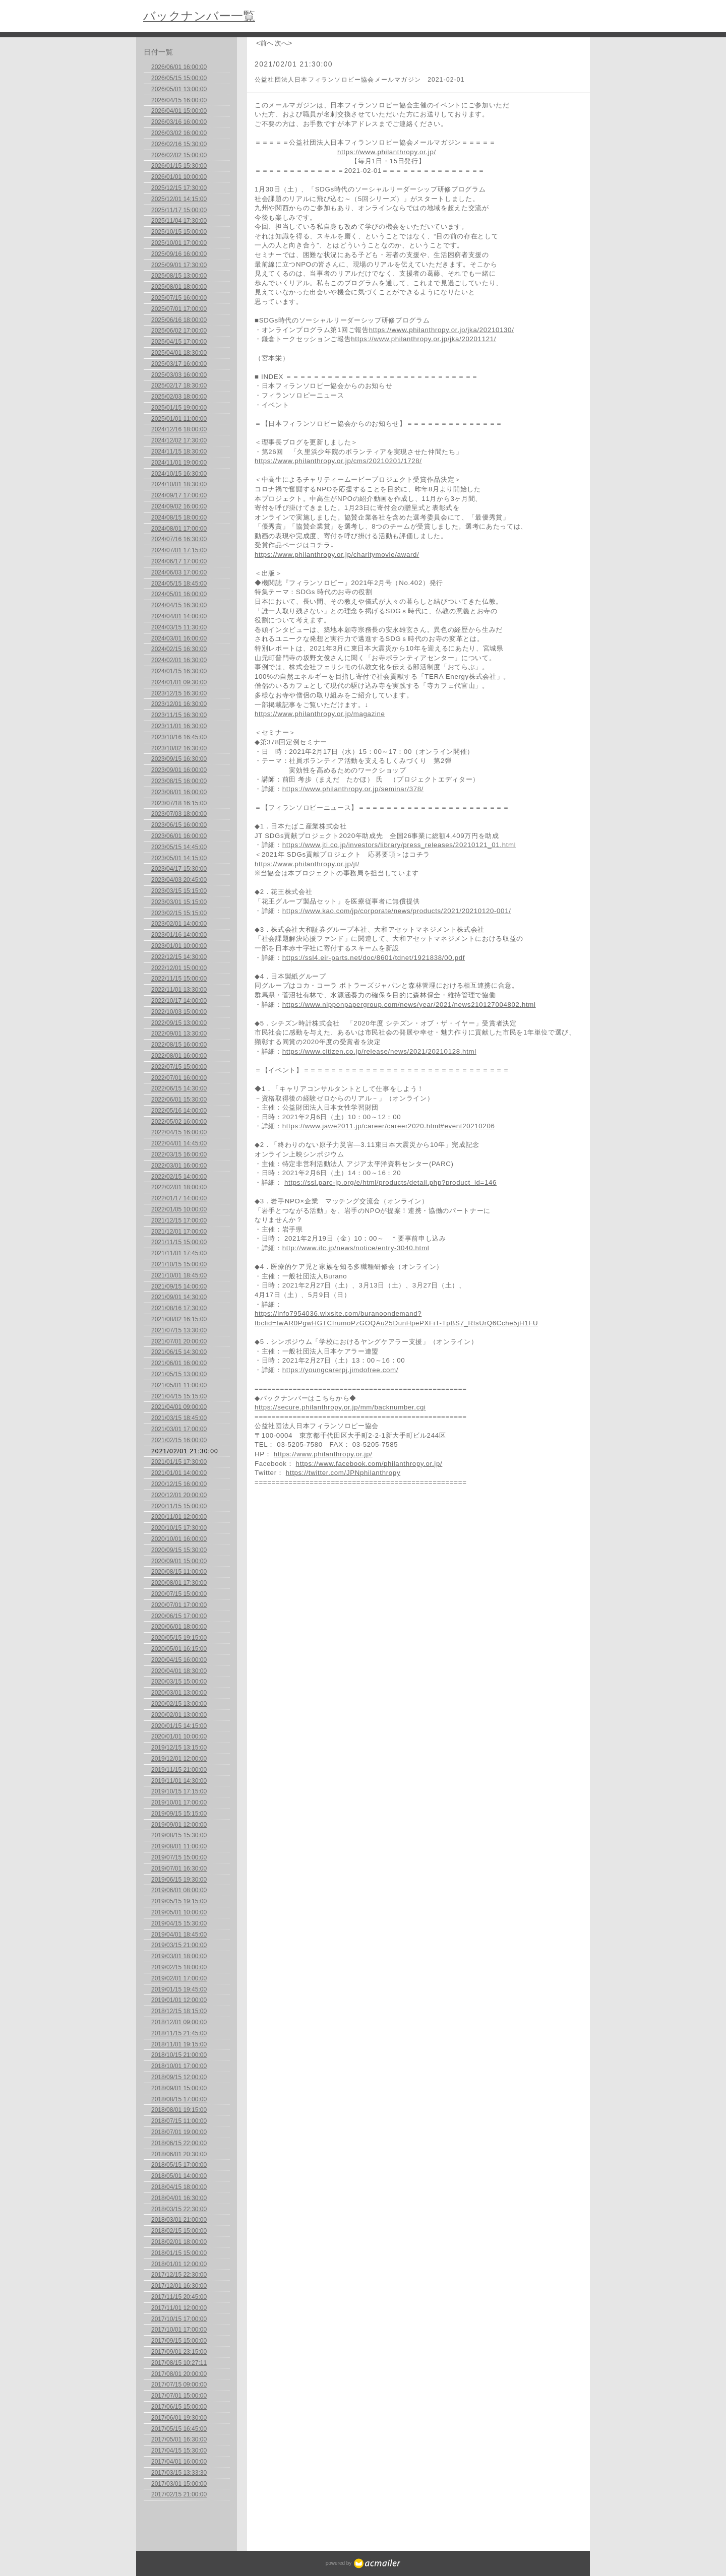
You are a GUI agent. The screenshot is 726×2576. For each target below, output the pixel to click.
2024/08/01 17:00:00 (179, 528)
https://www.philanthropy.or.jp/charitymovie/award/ (337, 554)
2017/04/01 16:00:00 (179, 2461)
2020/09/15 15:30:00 (179, 1550)
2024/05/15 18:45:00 (179, 583)
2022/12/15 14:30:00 (179, 956)
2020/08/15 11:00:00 (179, 1571)
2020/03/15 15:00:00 (179, 1681)
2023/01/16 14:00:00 (179, 934)
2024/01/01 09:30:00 (179, 682)
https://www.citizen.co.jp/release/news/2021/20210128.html (379, 1051)
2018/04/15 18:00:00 (179, 2187)
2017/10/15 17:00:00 (179, 2319)
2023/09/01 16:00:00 (179, 770)
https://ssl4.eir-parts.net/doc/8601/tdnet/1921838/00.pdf (373, 957)
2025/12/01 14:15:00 (179, 199)
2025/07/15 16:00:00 (179, 297)
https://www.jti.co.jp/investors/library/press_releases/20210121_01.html (399, 845)
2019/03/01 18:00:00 (179, 1956)
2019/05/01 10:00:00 (179, 1912)
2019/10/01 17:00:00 (179, 1802)
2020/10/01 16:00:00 (179, 1538)
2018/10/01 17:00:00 (179, 2066)
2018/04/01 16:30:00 (179, 2198)
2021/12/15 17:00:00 (179, 1220)
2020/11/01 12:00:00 (179, 1516)
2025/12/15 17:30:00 (179, 187)
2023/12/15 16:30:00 (179, 693)
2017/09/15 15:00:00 (179, 2340)
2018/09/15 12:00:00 (179, 2077)
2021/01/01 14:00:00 (179, 1472)
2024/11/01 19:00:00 (179, 462)
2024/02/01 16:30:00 (179, 660)
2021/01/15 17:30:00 (179, 1461)
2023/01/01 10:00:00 (179, 945)
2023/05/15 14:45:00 (179, 847)
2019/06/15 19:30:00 (179, 1879)
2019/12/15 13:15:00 (179, 1747)
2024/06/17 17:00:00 (179, 561)
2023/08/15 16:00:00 (179, 781)
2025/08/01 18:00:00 (179, 286)
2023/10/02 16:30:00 (179, 748)
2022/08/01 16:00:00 (179, 1055)
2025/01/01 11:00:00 (179, 418)
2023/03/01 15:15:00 (179, 902)
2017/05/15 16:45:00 (179, 2428)
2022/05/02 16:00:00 (179, 1121)
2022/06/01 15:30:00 (179, 1099)
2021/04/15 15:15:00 (179, 1396)
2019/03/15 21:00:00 (179, 1945)
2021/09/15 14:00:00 (179, 1286)
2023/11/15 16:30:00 (179, 715)
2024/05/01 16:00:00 (179, 594)
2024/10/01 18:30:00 (179, 484)
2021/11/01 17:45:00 (179, 1253)
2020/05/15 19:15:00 (179, 1637)
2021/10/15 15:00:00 (179, 1264)
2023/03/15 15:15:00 (179, 890)
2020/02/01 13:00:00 (179, 1714)
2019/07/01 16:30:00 (179, 1868)
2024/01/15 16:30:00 (179, 671)
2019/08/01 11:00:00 (179, 1846)
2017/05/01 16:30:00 (179, 2439)
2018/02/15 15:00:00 (179, 2230)
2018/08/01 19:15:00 (179, 2109)
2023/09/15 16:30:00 (179, 758)
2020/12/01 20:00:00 (179, 1495)
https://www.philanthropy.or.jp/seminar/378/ (353, 789)
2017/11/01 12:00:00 (179, 2307)
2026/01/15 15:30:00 (179, 165)
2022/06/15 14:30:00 (179, 1088)
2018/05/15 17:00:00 (179, 2164)
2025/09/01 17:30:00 (179, 265)
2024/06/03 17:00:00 (179, 572)
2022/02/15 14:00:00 (179, 1176)
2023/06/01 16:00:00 (179, 836)
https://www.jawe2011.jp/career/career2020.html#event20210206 (388, 1126)
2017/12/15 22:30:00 (179, 2274)
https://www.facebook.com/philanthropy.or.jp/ (369, 1463)
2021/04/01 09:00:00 (179, 1406)
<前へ (264, 43)
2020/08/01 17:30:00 (179, 1582)
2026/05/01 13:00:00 (179, 89)
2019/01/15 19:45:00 (179, 1989)
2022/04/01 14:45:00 (179, 1143)
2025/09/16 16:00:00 (179, 253)
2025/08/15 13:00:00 (179, 275)
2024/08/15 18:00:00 (179, 517)
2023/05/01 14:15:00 (179, 858)
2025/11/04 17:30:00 (179, 220)
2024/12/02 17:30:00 (179, 440)
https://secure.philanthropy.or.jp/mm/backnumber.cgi (340, 1407)
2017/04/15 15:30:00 (179, 2450)
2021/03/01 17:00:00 (179, 1429)
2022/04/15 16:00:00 (179, 1132)
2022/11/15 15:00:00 (179, 978)
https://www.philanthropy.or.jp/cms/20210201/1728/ (338, 461)
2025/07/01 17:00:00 (179, 308)
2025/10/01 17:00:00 (179, 242)
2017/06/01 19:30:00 (179, 2417)
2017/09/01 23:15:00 (179, 2351)
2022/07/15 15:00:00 (179, 1066)
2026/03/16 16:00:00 (179, 121)
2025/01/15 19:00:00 (179, 407)
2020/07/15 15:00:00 (179, 1593)
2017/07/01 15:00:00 (179, 2395)
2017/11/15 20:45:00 (179, 2296)
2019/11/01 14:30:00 (179, 1780)
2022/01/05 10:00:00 (179, 1209)
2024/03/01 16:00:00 (179, 638)
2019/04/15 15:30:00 (179, 1923)
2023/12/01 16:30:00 (179, 703)
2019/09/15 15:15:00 (179, 1813)
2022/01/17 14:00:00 (179, 1198)
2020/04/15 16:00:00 (179, 1659)
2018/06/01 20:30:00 (179, 2154)
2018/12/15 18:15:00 (179, 2011)
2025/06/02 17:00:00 (179, 330)
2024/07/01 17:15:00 (179, 550)
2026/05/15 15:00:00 (179, 78)
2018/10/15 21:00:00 (179, 2054)
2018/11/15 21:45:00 (179, 2033)
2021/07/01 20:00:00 (179, 1341)
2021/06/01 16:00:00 (179, 1363)
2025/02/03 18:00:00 (179, 396)
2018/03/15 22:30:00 (179, 2209)
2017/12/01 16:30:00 (179, 2285)
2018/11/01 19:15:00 (179, 2044)
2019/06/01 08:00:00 (179, 1890)
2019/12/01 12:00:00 (179, 1758)
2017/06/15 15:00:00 (179, 2406)
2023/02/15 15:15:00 (179, 913)
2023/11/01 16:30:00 (179, 726)
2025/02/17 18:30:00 (179, 385)
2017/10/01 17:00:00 (179, 2329)
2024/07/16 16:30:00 (179, 539)
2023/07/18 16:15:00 (179, 803)
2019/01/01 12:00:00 (179, 2000)
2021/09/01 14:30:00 (179, 1297)
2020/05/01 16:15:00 (179, 1648)
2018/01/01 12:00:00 (179, 2264)
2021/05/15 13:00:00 (179, 1374)
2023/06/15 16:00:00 (179, 824)
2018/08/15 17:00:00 (179, 2099)
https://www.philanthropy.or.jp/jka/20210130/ (441, 330)
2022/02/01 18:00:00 (179, 1187)
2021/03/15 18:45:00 (179, 1418)
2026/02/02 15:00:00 (179, 155)
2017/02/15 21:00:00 (179, 2494)
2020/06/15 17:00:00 (179, 1616)
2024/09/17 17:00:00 (179, 495)
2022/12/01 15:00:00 (179, 968)
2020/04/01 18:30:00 (179, 1671)
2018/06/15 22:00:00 (179, 2143)
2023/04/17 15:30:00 (179, 868)
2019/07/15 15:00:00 (179, 1857)
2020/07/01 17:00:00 (179, 1604)
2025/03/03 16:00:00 (179, 374)
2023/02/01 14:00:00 (179, 923)
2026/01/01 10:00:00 (179, 176)
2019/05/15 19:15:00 (179, 1901)
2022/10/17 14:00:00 (179, 1000)
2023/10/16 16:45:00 (179, 737)
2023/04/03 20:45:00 (179, 879)
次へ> (283, 43)
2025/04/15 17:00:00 (179, 341)
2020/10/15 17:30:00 (179, 1527)
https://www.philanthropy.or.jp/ (386, 152)
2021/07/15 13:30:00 (179, 1330)
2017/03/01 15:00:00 (179, 2483)
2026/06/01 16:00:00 (179, 67)
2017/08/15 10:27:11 (179, 2362)
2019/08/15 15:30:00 (179, 1835)
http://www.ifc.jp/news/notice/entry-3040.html (356, 1248)
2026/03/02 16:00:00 (179, 133)
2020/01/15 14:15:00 (179, 1725)
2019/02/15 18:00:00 (179, 1967)
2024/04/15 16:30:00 (179, 605)
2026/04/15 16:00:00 (179, 100)
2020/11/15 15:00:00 (179, 1506)
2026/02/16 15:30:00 (179, 144)
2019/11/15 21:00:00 (179, 1769)
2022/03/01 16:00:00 (179, 1165)
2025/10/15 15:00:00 (179, 231)
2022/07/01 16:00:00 (179, 1077)
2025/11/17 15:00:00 (179, 210)
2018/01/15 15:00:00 (179, 2253)
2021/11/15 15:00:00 (179, 1242)
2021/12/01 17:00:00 (179, 1231)
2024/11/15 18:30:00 (179, 451)
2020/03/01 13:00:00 (179, 1692)
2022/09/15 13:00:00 (179, 1022)
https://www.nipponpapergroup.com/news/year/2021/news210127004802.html (409, 1004)
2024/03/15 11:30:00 (179, 627)
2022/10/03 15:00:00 (179, 1011)
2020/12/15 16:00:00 (179, 1484)
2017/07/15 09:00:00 (179, 2384)
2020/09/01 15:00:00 (179, 1561)
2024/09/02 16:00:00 (179, 506)
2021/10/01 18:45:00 (179, 1275)
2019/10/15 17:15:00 (179, 1791)
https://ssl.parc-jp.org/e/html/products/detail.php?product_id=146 (390, 1182)
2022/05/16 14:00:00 (179, 1110)
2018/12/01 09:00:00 (179, 2022)
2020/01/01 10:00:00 (179, 1736)
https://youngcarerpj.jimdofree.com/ (340, 1370)
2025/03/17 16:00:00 (179, 363)
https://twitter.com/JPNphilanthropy (343, 1472)
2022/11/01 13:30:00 (179, 989)
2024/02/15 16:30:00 (179, 649)
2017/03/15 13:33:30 (179, 2472)
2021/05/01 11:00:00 (179, 1385)
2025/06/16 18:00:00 (179, 320)
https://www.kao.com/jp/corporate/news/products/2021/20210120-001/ (396, 911)
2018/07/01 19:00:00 (179, 2132)
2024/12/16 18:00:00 (179, 429)
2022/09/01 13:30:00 (179, 1033)
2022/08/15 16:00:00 (179, 1044)
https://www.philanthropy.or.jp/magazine (320, 714)
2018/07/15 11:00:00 (179, 2120)
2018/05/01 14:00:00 (179, 2175)
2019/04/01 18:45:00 (179, 1934)
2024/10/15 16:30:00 (179, 473)
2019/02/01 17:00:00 (179, 1978)
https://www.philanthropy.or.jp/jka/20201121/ (423, 339)
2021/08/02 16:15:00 (179, 1319)
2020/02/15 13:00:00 (179, 1703)
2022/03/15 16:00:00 (179, 1154)
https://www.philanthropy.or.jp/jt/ (307, 864)
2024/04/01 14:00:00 (179, 616)
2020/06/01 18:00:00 (179, 1626)
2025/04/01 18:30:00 (179, 352)
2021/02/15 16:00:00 (179, 1440)
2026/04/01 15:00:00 (179, 110)
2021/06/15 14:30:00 (179, 1352)
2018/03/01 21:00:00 (179, 2219)
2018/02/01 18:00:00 (179, 2241)
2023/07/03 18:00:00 (179, 813)
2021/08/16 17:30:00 (179, 1308)
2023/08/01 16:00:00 (179, 792)
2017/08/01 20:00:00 (179, 2373)
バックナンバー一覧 (199, 16)
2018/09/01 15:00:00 (179, 2088)
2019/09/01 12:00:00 (179, 1824)
